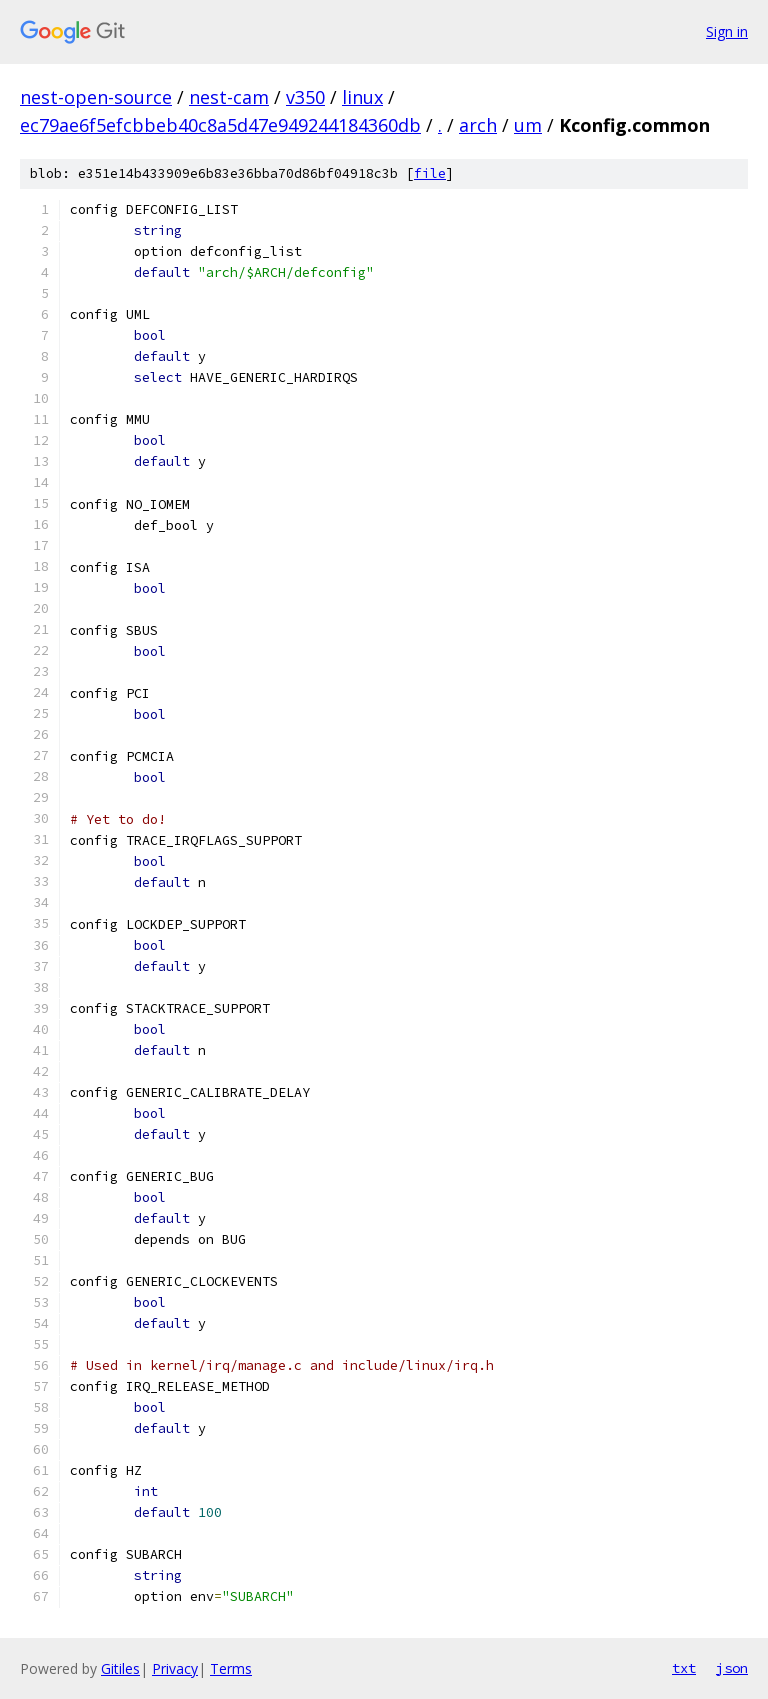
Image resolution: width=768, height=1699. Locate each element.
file (430, 173)
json (732, 1668)
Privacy (175, 1668)
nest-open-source (96, 97)
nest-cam (229, 97)
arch (478, 125)
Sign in (727, 31)
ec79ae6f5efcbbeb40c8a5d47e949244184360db (220, 125)
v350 (305, 97)
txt (684, 1668)
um (528, 125)
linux (362, 97)
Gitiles (120, 1668)
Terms (231, 1668)
